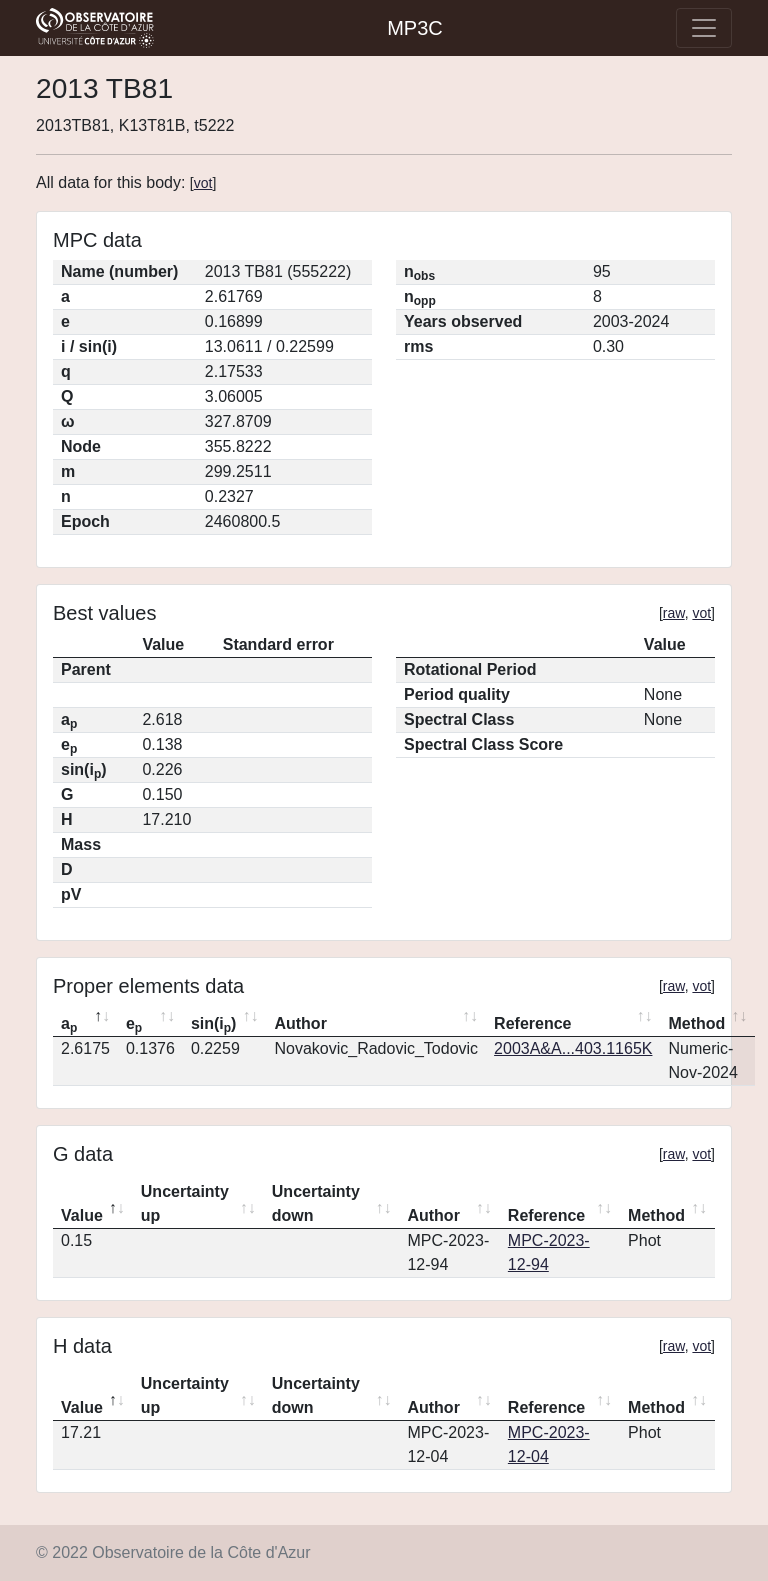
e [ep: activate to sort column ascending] (134, 1025)
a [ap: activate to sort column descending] (69, 1025)
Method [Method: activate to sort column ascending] (696, 1023)
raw (674, 613)
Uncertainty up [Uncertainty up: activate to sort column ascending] (185, 1203)
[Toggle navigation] (704, 28)
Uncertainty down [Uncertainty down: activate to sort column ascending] (316, 1203)
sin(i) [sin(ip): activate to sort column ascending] (214, 1025)
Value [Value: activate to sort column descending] (82, 1215)
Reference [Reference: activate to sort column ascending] (532, 1023)
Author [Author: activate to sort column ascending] (300, 1023)
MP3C (415, 28)
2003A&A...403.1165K (573, 1048)
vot (203, 183)
